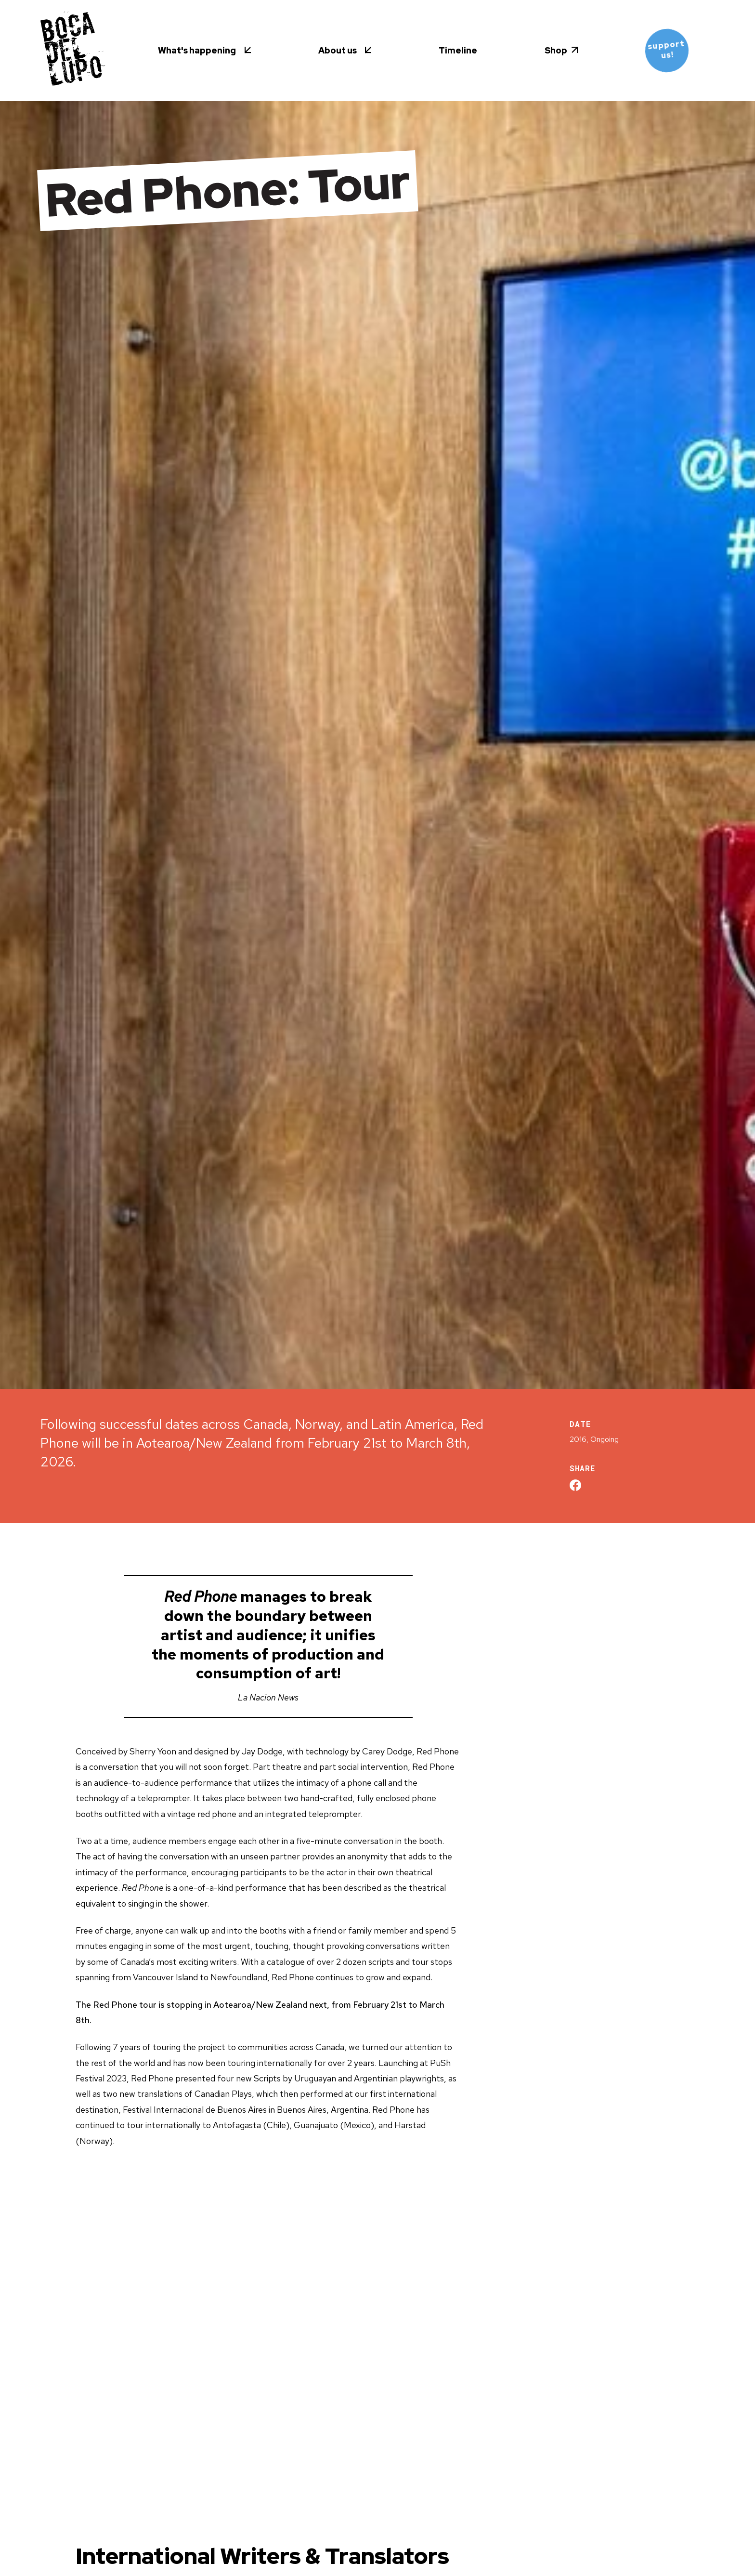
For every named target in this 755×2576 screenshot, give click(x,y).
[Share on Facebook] (575, 1485)
